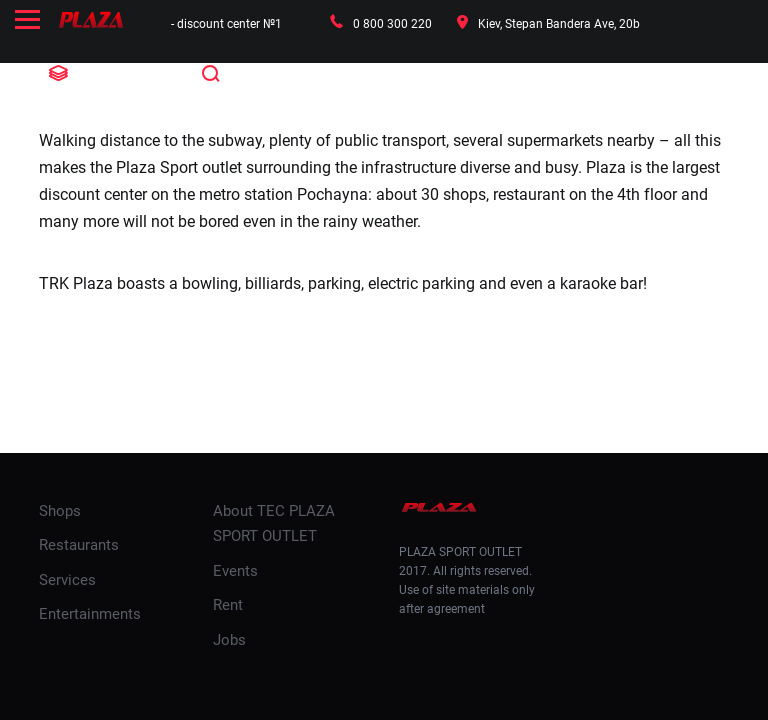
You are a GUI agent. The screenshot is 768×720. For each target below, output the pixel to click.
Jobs (229, 640)
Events (235, 571)
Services (67, 580)
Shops (60, 511)
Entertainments (90, 614)
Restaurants (79, 545)
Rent (228, 605)
